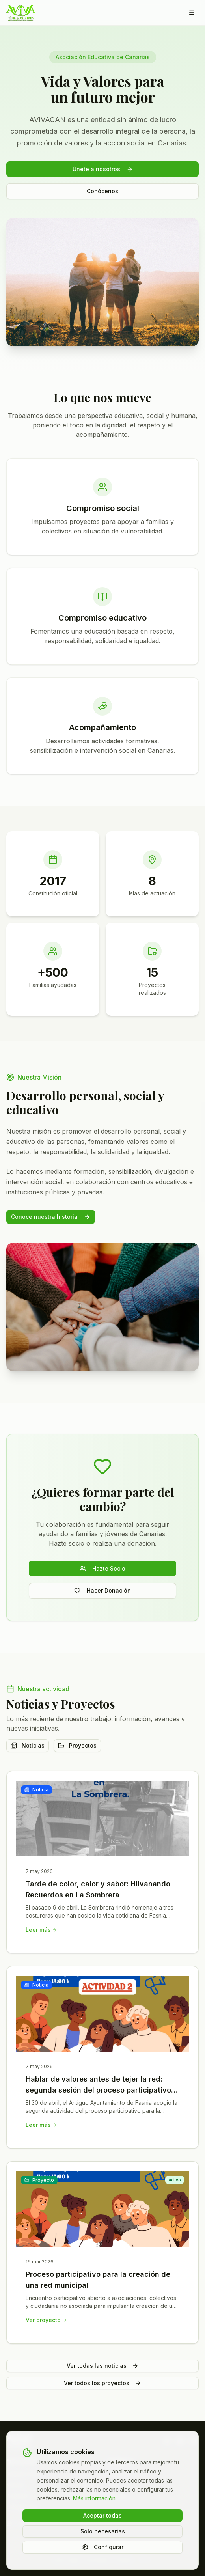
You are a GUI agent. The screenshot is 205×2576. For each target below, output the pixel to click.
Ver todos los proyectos (102, 2383)
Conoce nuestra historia (50, 1216)
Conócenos (102, 191)
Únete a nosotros (103, 169)
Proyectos (77, 1745)
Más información (94, 2498)
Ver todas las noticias (102, 2365)
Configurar (102, 2547)
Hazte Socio (102, 1568)
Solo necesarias (102, 2531)
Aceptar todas (102, 2515)
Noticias (28, 1745)
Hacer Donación (102, 1590)
